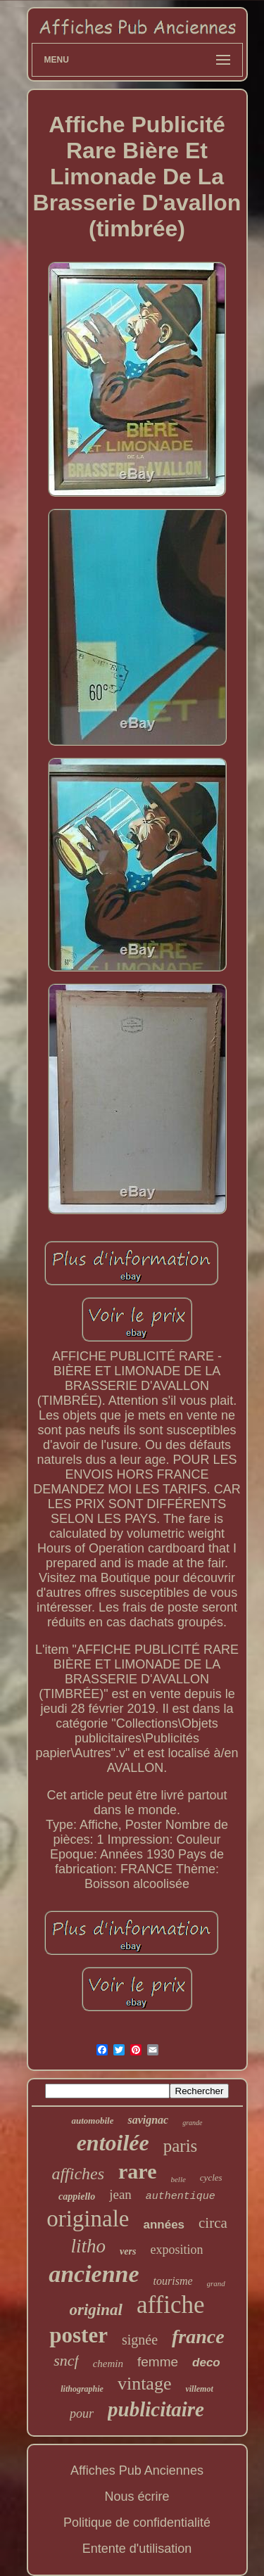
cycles (211, 2177)
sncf (66, 2360)
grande (192, 2123)
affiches (77, 2173)
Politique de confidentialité (136, 2523)
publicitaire (156, 2409)
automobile (92, 2120)
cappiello (76, 2196)
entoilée (113, 2142)
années (163, 2224)
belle (177, 2179)
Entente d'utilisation (137, 2549)
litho (88, 2246)
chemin (108, 2363)
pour (82, 2413)
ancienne (94, 2274)
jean (120, 2194)
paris (180, 2145)
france (198, 2336)
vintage (145, 2383)
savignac (147, 2120)
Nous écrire (136, 2496)
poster (78, 2335)
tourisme (173, 2281)
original (96, 2310)
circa (213, 2222)
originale (87, 2218)
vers (128, 2251)
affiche (171, 2305)
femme (157, 2361)
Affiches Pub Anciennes (136, 2470)
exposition (176, 2250)
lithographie (82, 2389)
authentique (180, 2196)
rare (137, 2171)
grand (216, 2283)
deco (206, 2362)
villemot (199, 2389)
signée (140, 2339)
